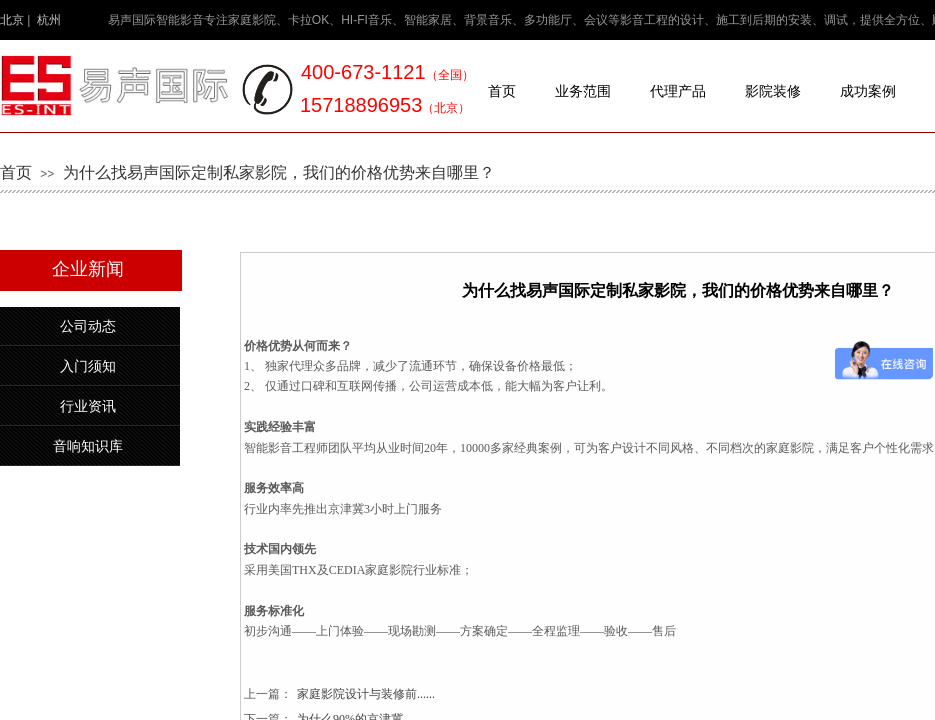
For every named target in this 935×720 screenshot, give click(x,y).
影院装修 (773, 91)
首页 (502, 91)
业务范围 (583, 91)
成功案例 (868, 91)
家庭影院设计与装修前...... (339, 694)
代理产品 (678, 91)
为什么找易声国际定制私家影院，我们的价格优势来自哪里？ (279, 172)
